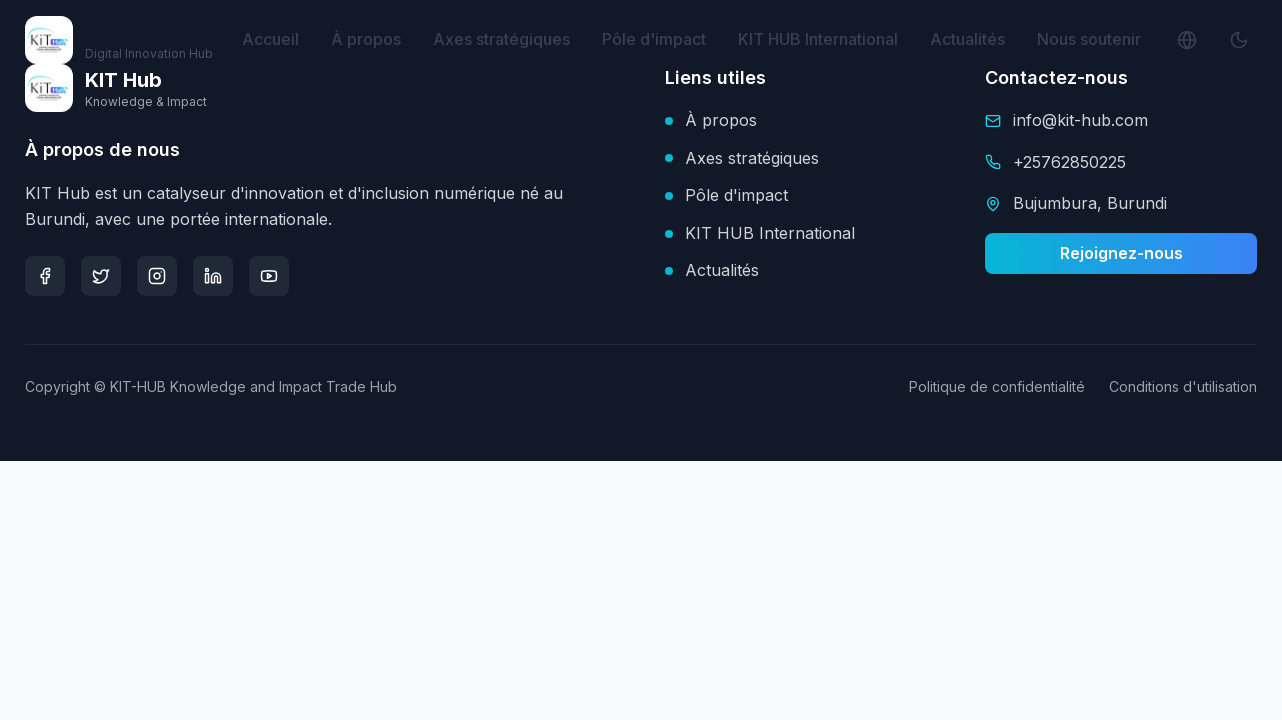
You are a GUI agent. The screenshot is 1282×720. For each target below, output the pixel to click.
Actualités (967, 39)
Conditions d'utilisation (1183, 386)
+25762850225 (1069, 162)
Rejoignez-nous (1121, 253)
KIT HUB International (818, 39)
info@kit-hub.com (1080, 120)
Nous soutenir (1089, 39)
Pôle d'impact (654, 39)
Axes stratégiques (501, 39)
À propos (366, 39)
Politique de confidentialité (997, 386)
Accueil (270, 39)
